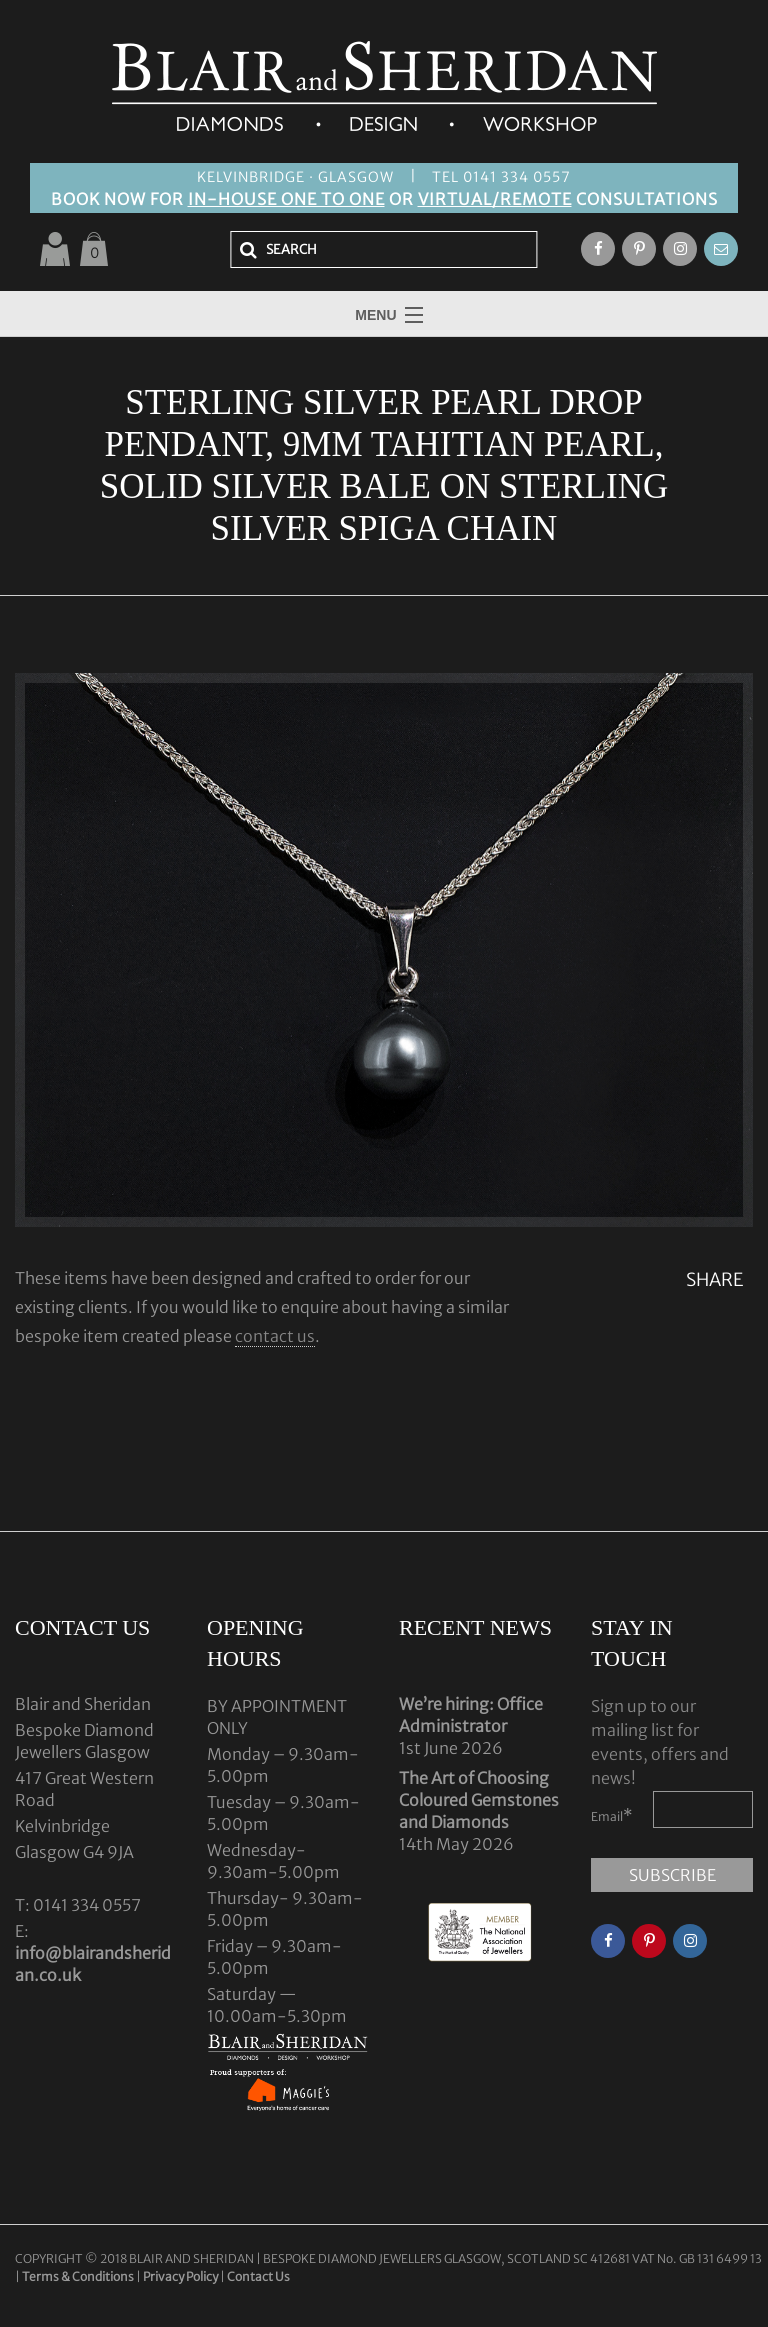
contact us (275, 1336)
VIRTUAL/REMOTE (495, 199)
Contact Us (258, 2276)
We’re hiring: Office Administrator (471, 1715)
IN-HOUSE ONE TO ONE (286, 199)
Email (612, 1815)
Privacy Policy (180, 2276)
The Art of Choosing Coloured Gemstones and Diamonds (479, 1800)
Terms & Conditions (79, 2276)
